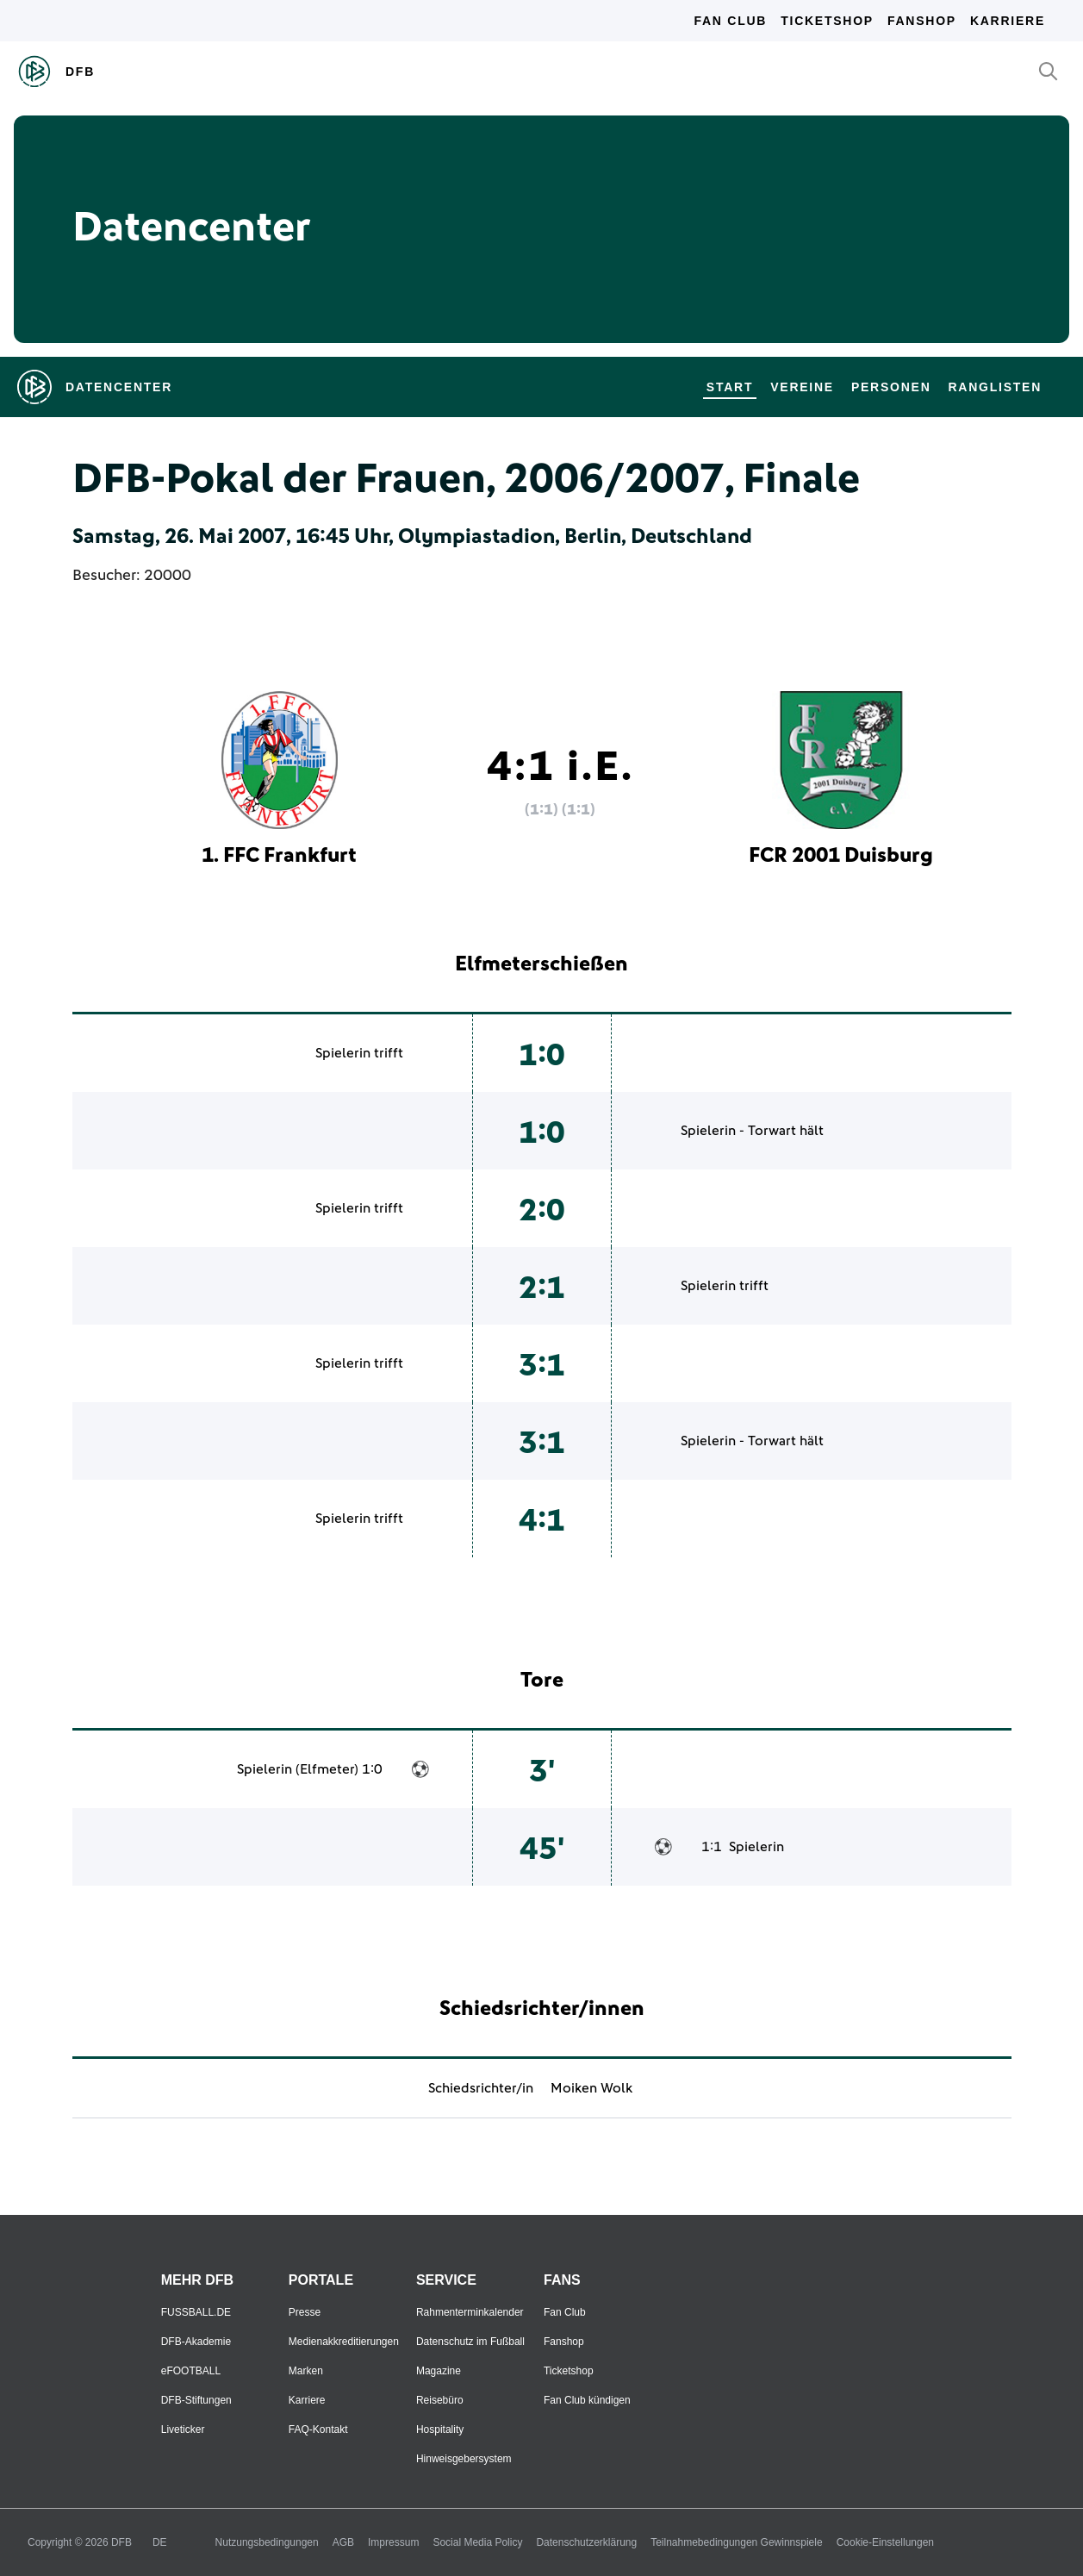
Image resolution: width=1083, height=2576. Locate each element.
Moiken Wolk (591, 2088)
